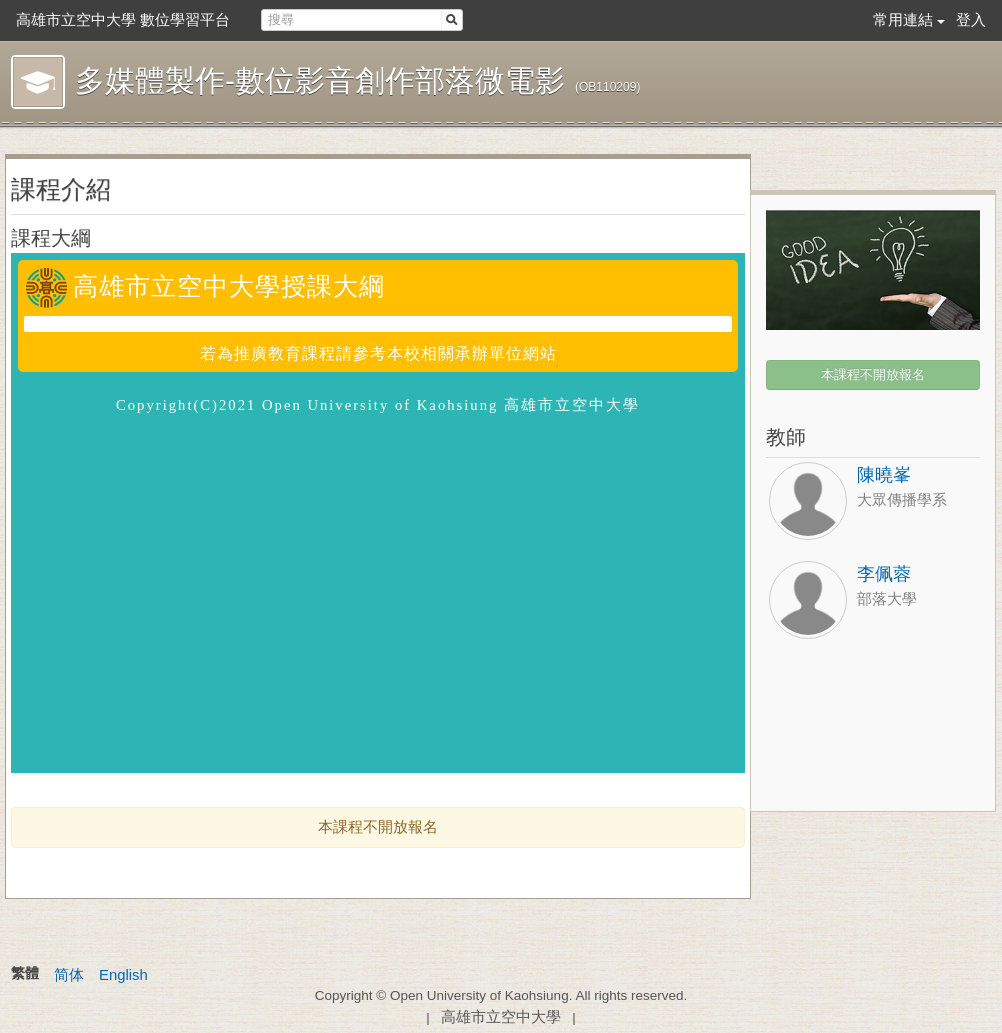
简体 (69, 975)
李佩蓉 (884, 574)
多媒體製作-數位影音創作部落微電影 (320, 80)
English (123, 975)
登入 (971, 19)
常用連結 (903, 19)
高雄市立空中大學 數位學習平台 (123, 19)
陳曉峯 (884, 475)
